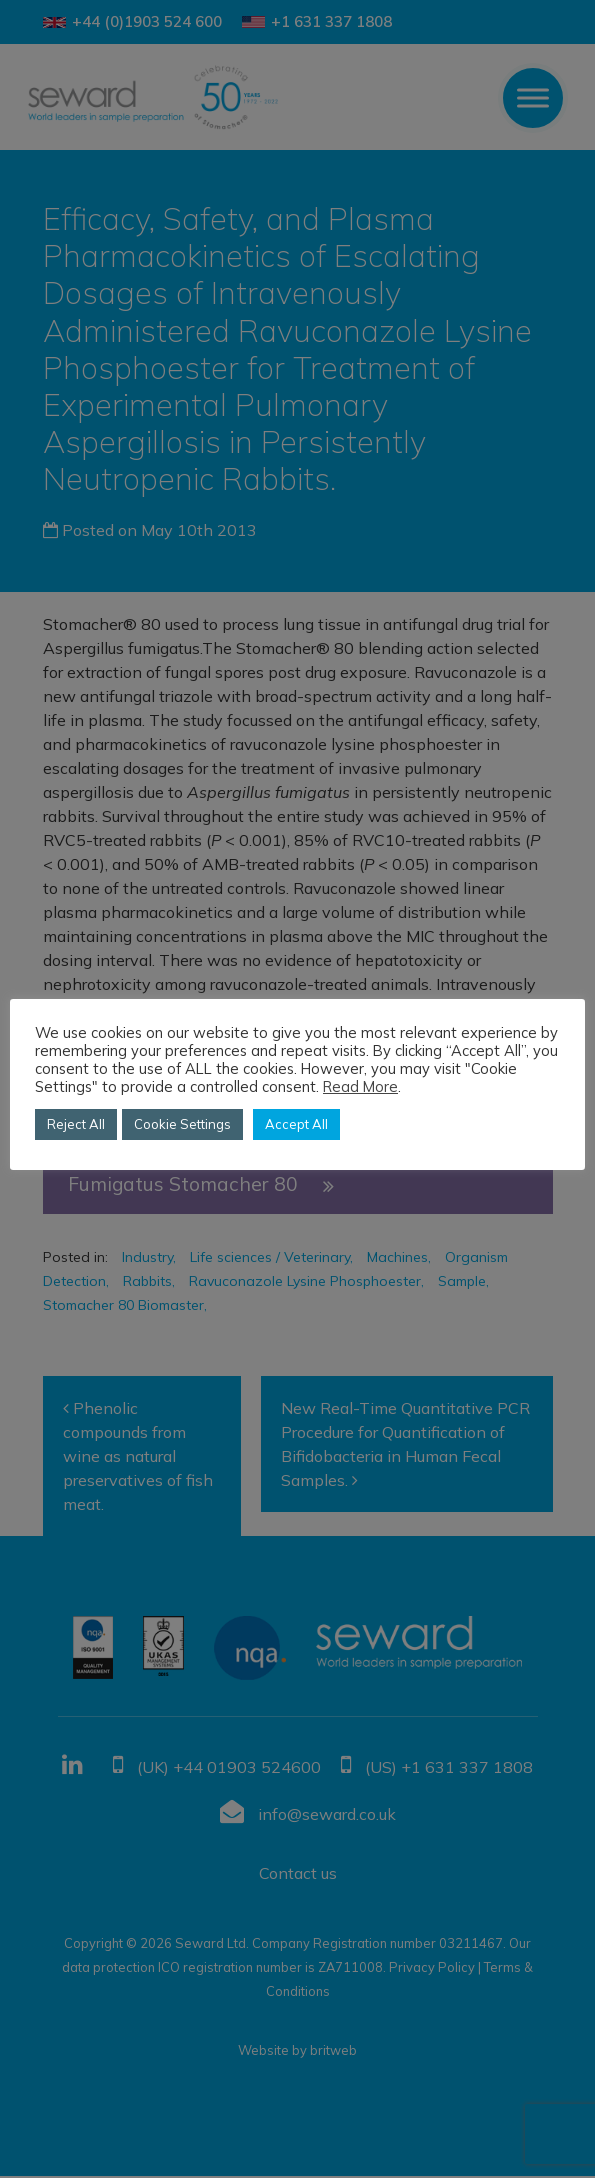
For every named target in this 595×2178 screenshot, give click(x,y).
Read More (360, 1087)
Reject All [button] (76, 1124)
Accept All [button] (296, 1124)
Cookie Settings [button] (182, 1124)
